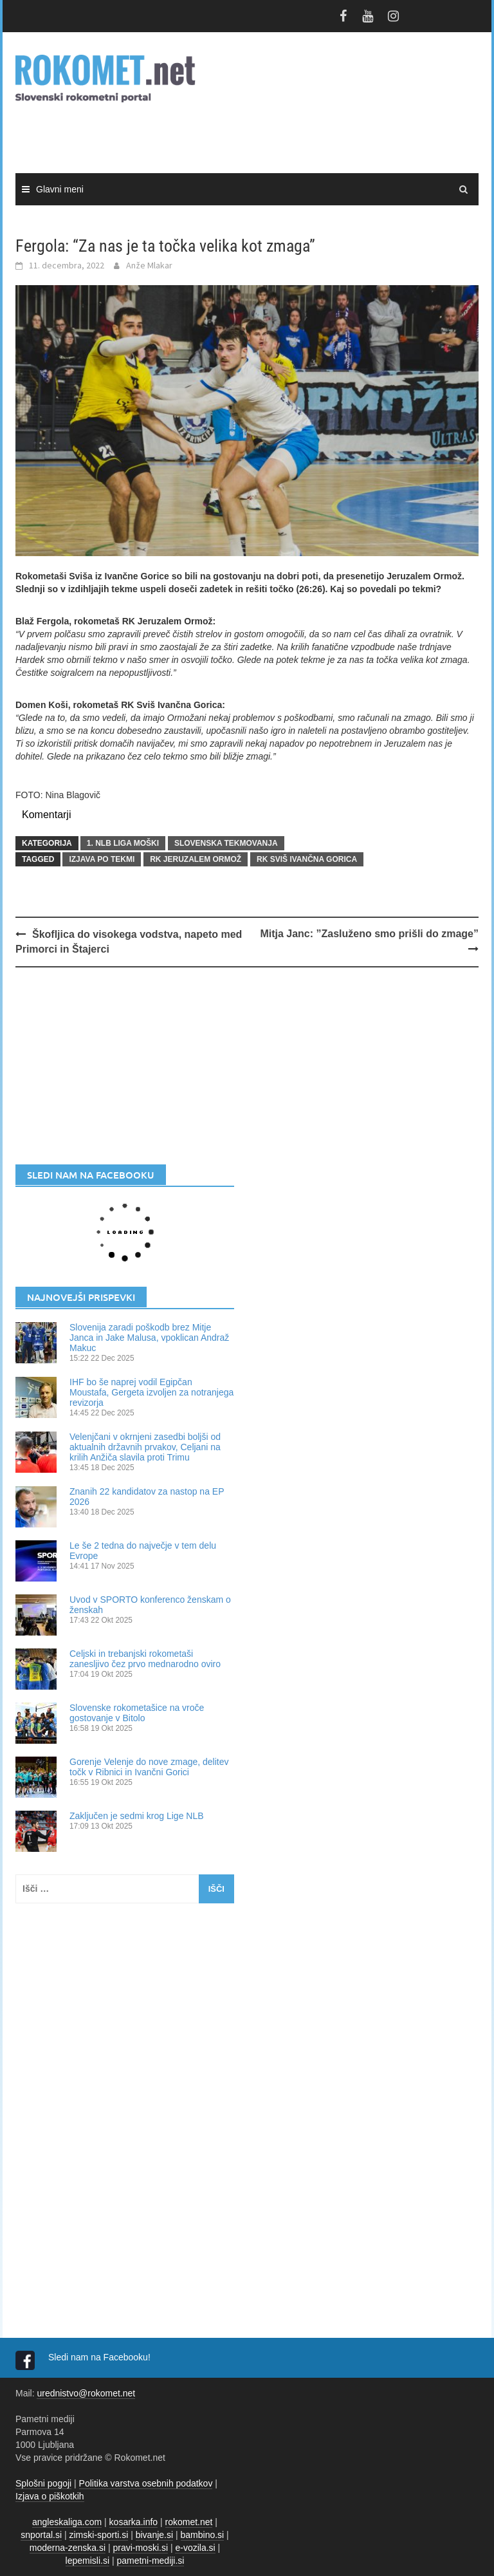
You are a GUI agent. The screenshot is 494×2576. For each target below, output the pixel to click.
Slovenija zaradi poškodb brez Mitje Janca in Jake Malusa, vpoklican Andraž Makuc (149, 1337)
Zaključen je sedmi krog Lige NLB (136, 1816)
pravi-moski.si (140, 2548)
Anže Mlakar (149, 265)
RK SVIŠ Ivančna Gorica (307, 859)
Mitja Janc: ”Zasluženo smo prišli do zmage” (369, 933)
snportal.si (41, 2535)
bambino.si (202, 2535)
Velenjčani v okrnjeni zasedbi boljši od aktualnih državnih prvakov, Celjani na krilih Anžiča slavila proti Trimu (145, 1447)
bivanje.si (154, 2535)
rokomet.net (189, 2522)
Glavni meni (60, 189)
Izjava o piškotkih (49, 2496)
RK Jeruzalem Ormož (195, 859)
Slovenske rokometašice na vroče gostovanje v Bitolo (136, 1713)
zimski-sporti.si (99, 2535)
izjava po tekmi (101, 859)
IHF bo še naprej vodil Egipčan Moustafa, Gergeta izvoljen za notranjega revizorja (151, 1392)
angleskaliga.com (67, 2522)
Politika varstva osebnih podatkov (146, 2483)
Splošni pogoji (43, 2483)
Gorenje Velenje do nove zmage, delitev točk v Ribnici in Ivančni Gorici (149, 1767)
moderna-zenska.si (67, 2548)
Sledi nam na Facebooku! (100, 2357)
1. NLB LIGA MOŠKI (123, 843)
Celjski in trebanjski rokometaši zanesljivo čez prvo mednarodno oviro (145, 1658)
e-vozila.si (195, 2548)
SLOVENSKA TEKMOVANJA (226, 843)
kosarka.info (133, 2522)
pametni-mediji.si (150, 2560)
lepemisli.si (87, 2560)
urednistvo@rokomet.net (86, 2393)
